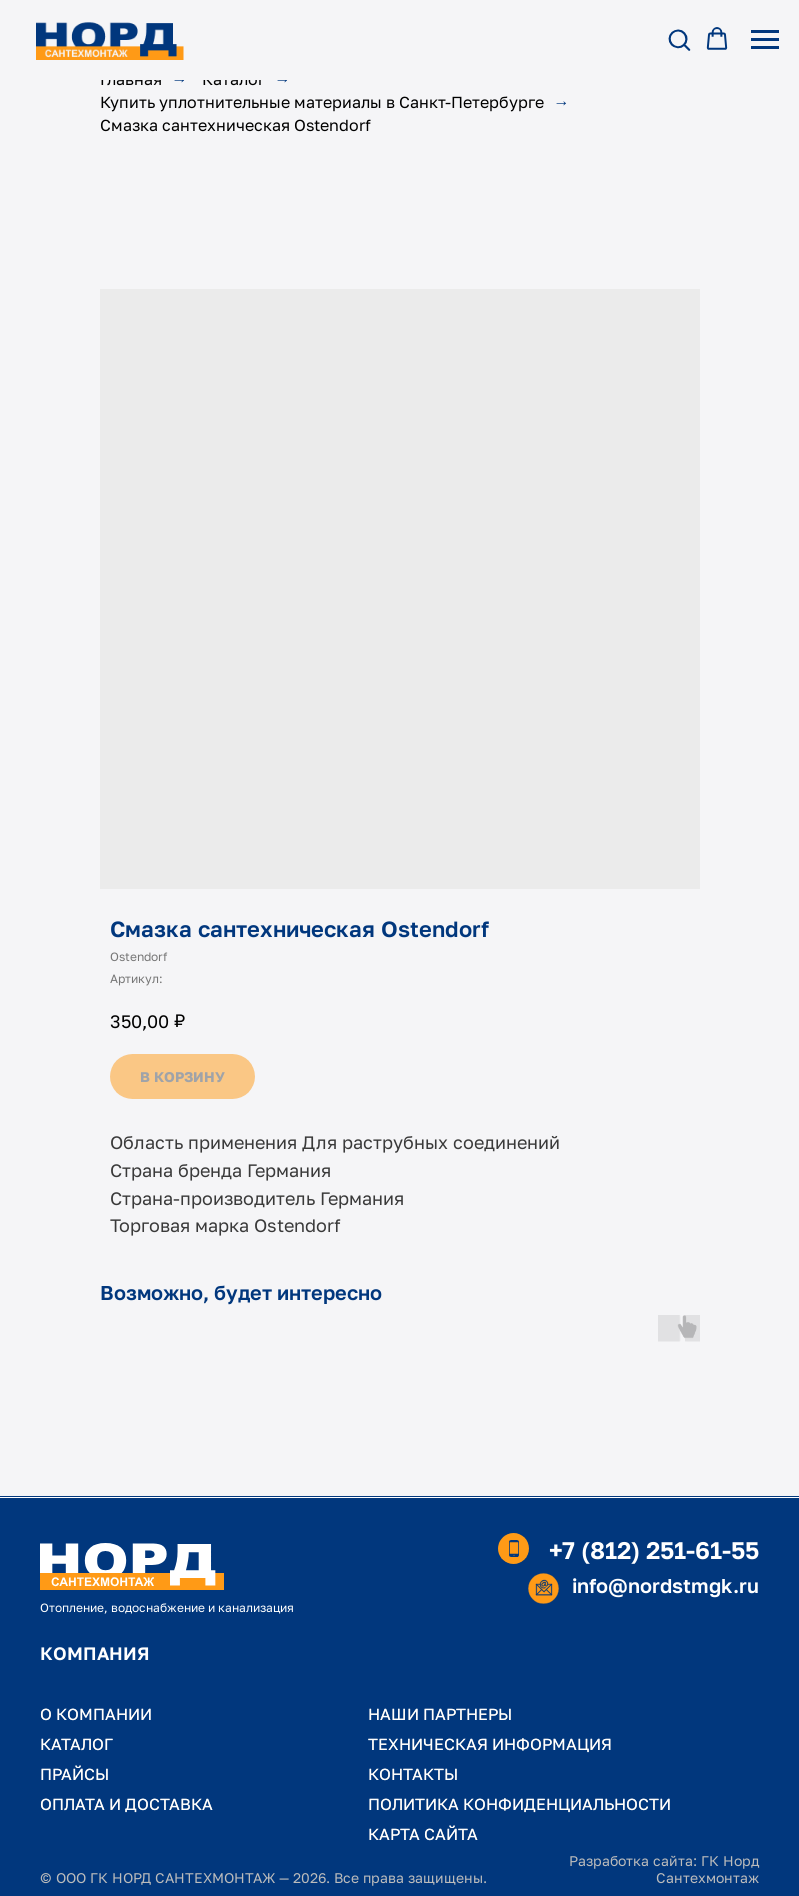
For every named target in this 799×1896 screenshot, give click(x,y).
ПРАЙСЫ (74, 1774)
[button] (679, 39)
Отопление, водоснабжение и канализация (167, 1607)
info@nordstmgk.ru (665, 1585)
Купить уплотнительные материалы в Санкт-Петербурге (322, 102)
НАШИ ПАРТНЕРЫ (440, 1714)
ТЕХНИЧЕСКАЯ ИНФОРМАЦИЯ (490, 1744)
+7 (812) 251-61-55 (654, 1549)
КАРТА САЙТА (423, 1834)
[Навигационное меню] (765, 40)
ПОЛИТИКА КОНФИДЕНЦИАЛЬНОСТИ (519, 1804)
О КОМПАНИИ (96, 1714)
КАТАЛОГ (76, 1744)
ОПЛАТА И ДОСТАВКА (126, 1804)
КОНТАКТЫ (413, 1774)
